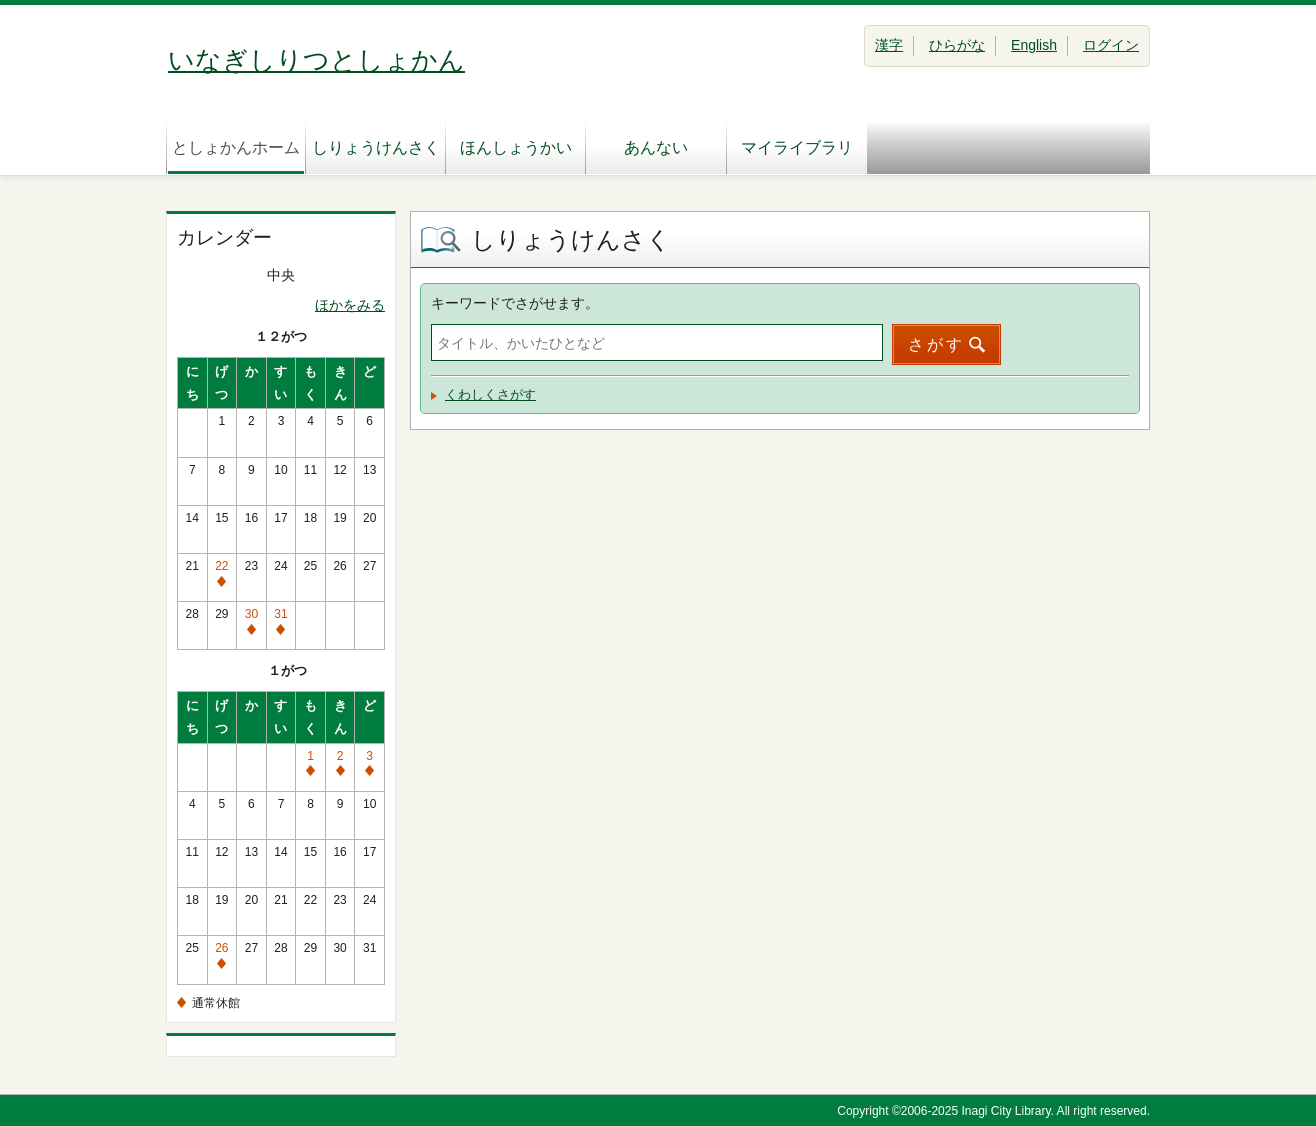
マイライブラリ (797, 147)
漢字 (889, 45)
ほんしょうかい (516, 147)
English (1034, 45)
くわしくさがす (490, 394)
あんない (656, 147)
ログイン (1111, 45)
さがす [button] (936, 344)
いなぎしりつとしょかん (316, 60)
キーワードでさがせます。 (515, 303)
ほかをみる (350, 305)
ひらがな (957, 45)
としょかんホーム (236, 147)
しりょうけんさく (376, 147)
